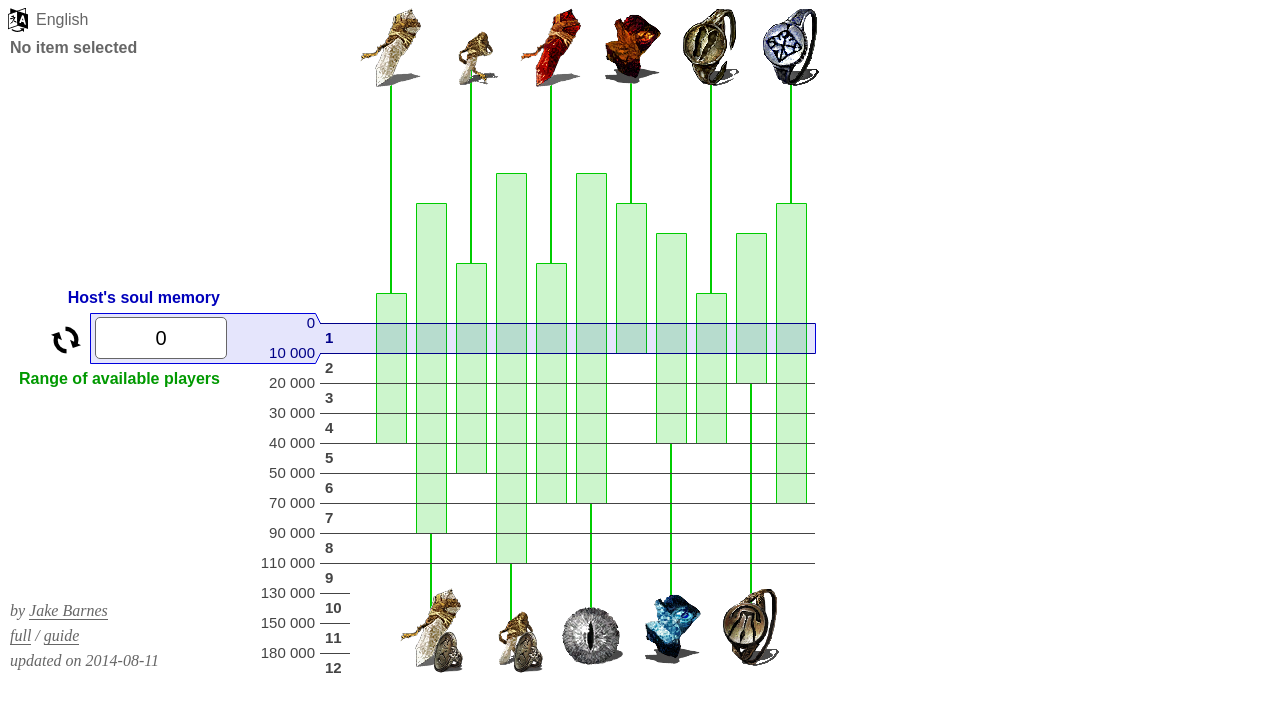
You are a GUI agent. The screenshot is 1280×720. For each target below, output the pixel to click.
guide (62, 635)
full (20, 635)
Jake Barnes (68, 610)
